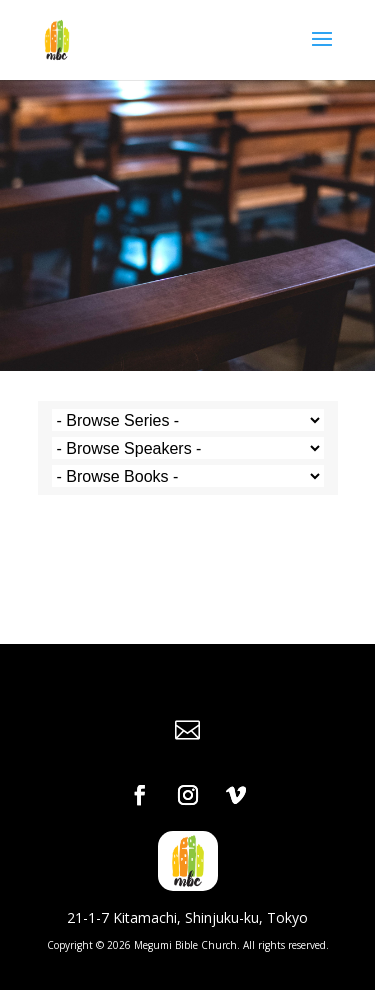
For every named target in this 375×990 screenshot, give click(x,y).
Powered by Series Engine (188, 540)
